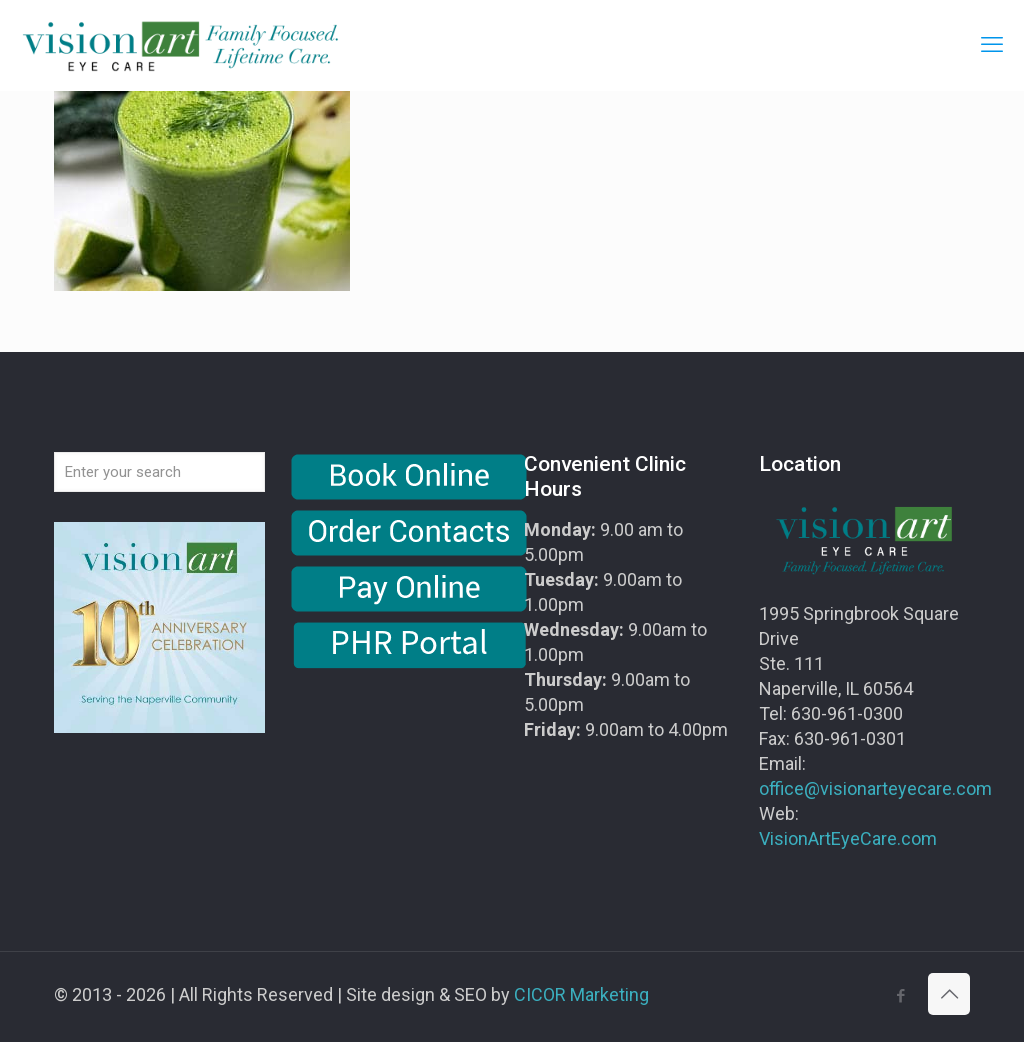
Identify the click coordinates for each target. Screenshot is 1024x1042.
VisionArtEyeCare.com (848, 838)
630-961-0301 (850, 738)
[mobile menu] (992, 45)
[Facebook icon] (900, 996)
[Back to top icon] (949, 994)
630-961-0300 (847, 713)
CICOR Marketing (581, 994)
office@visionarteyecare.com (875, 788)
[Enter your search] (159, 472)
